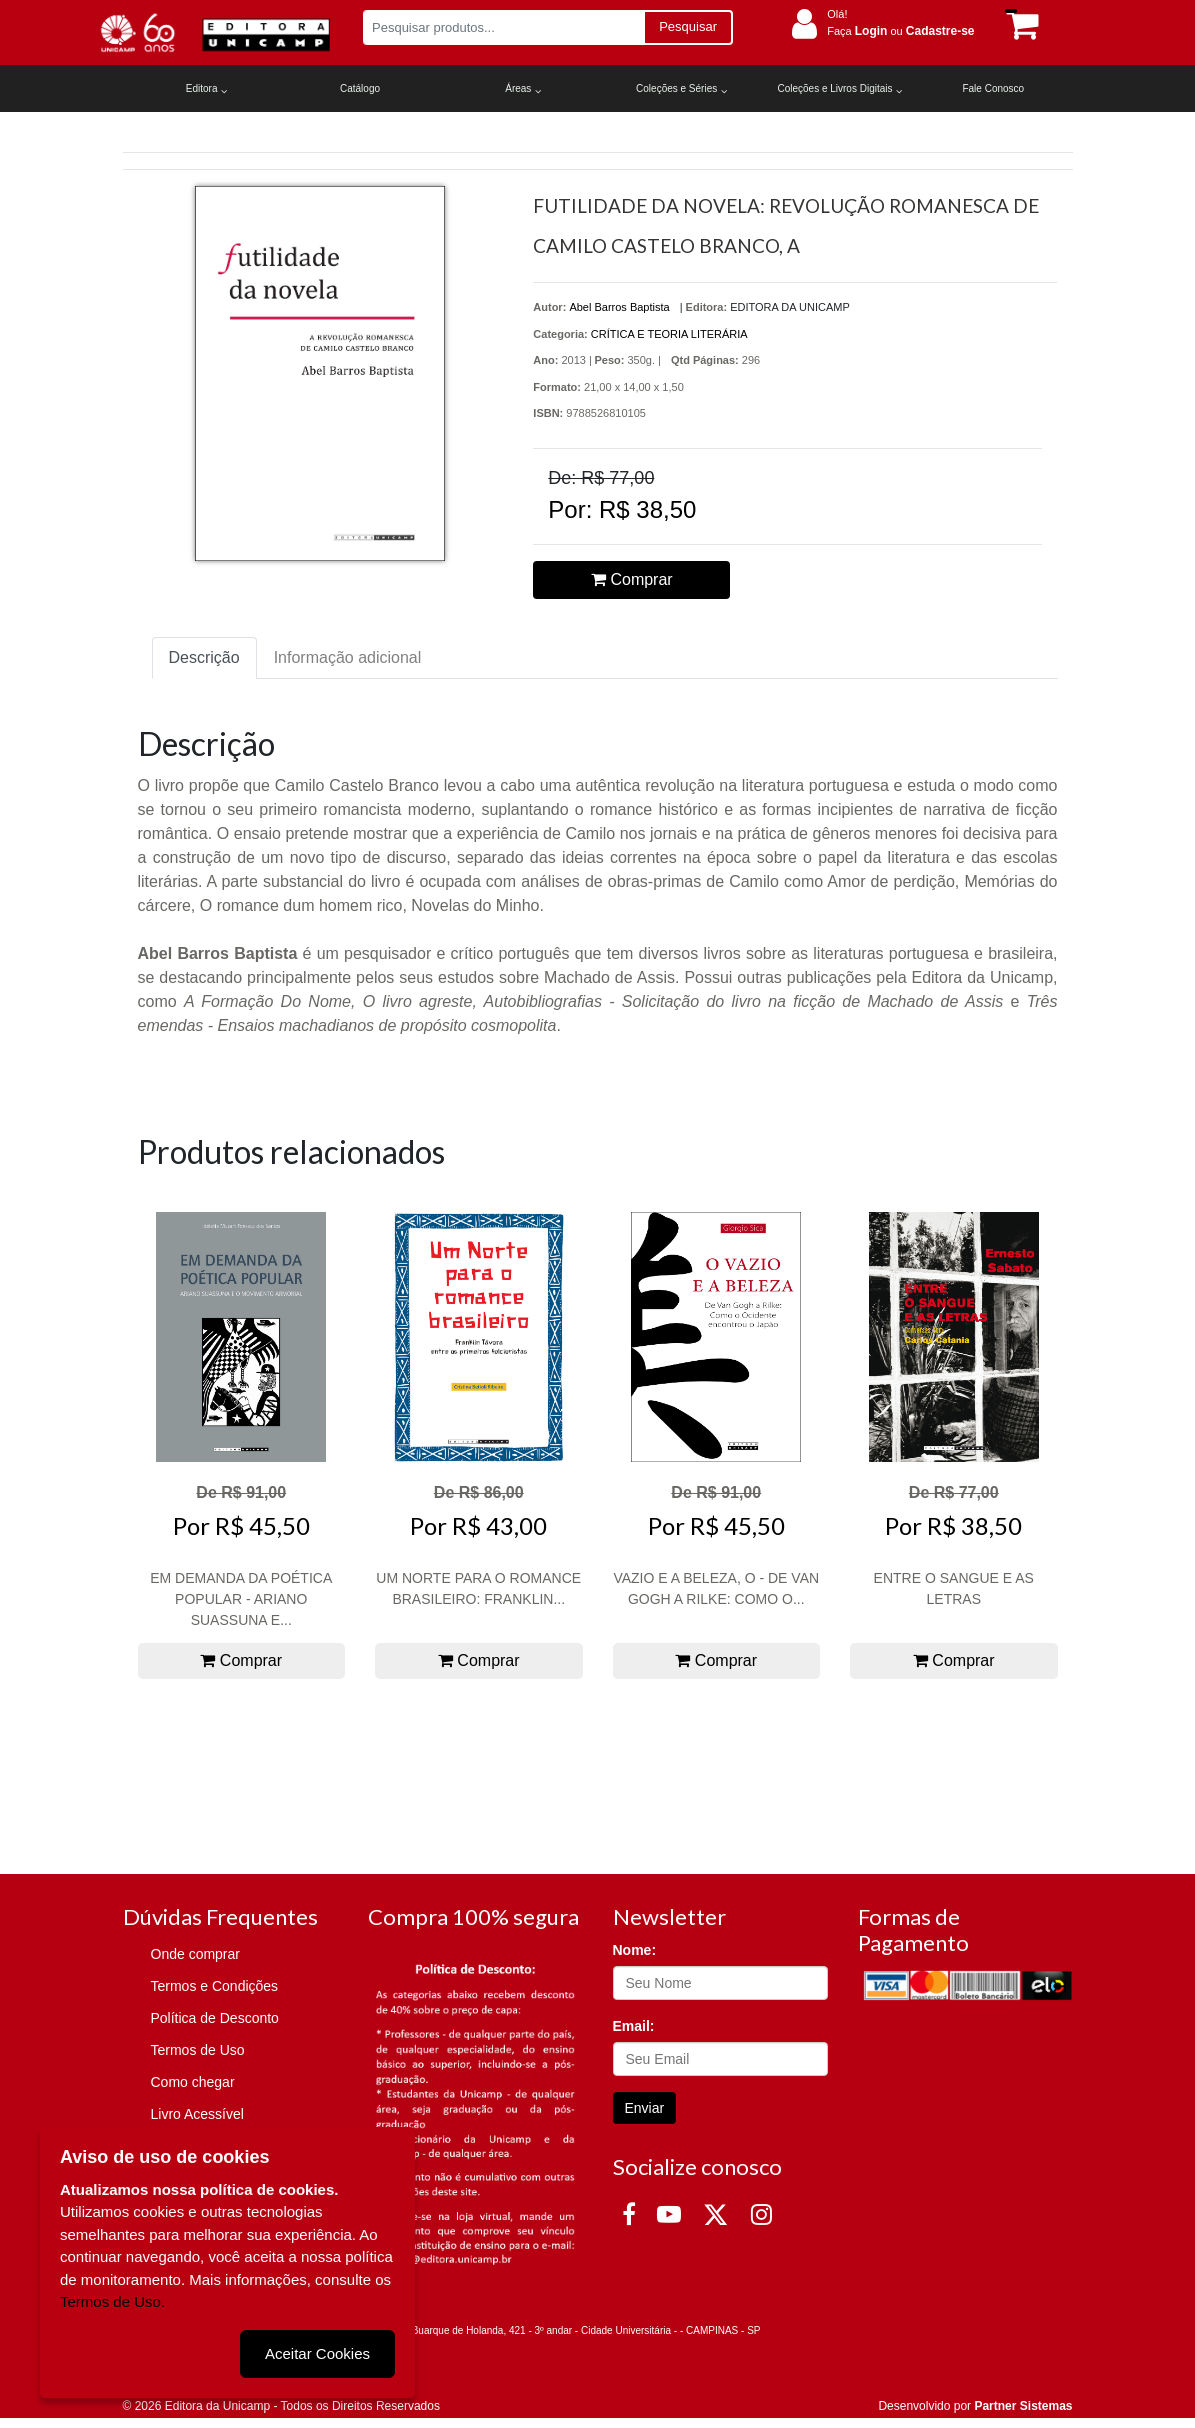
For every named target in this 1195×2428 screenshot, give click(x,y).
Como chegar (193, 2082)
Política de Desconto (215, 2018)
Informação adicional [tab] (348, 657)
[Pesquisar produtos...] (503, 27)
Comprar (632, 579)
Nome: (635, 1950)
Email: (634, 2026)
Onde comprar (195, 1954)
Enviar (645, 2108)
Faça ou (900, 31)
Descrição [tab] (204, 657)
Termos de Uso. (112, 2301)
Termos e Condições (215, 1986)
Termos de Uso (198, 2050)
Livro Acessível (197, 2114)
